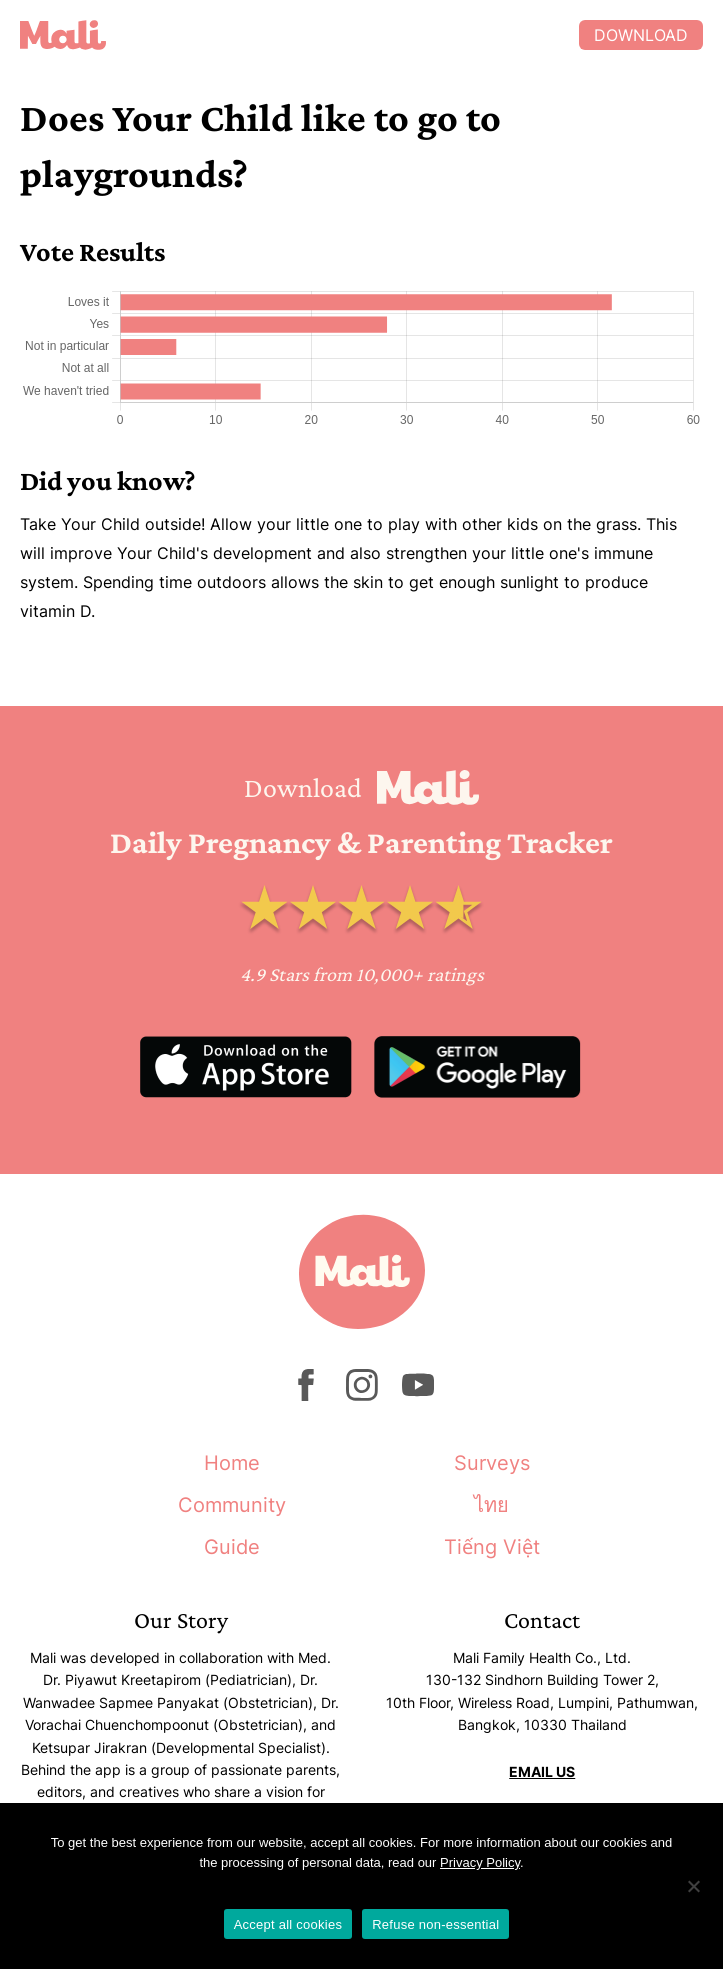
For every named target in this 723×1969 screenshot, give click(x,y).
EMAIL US (542, 1771)
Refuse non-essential (435, 1924)
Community (232, 1505)
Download (641, 35)
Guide (232, 1547)
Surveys (492, 1463)
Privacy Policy (480, 1862)
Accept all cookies (288, 1924)
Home (232, 1463)
